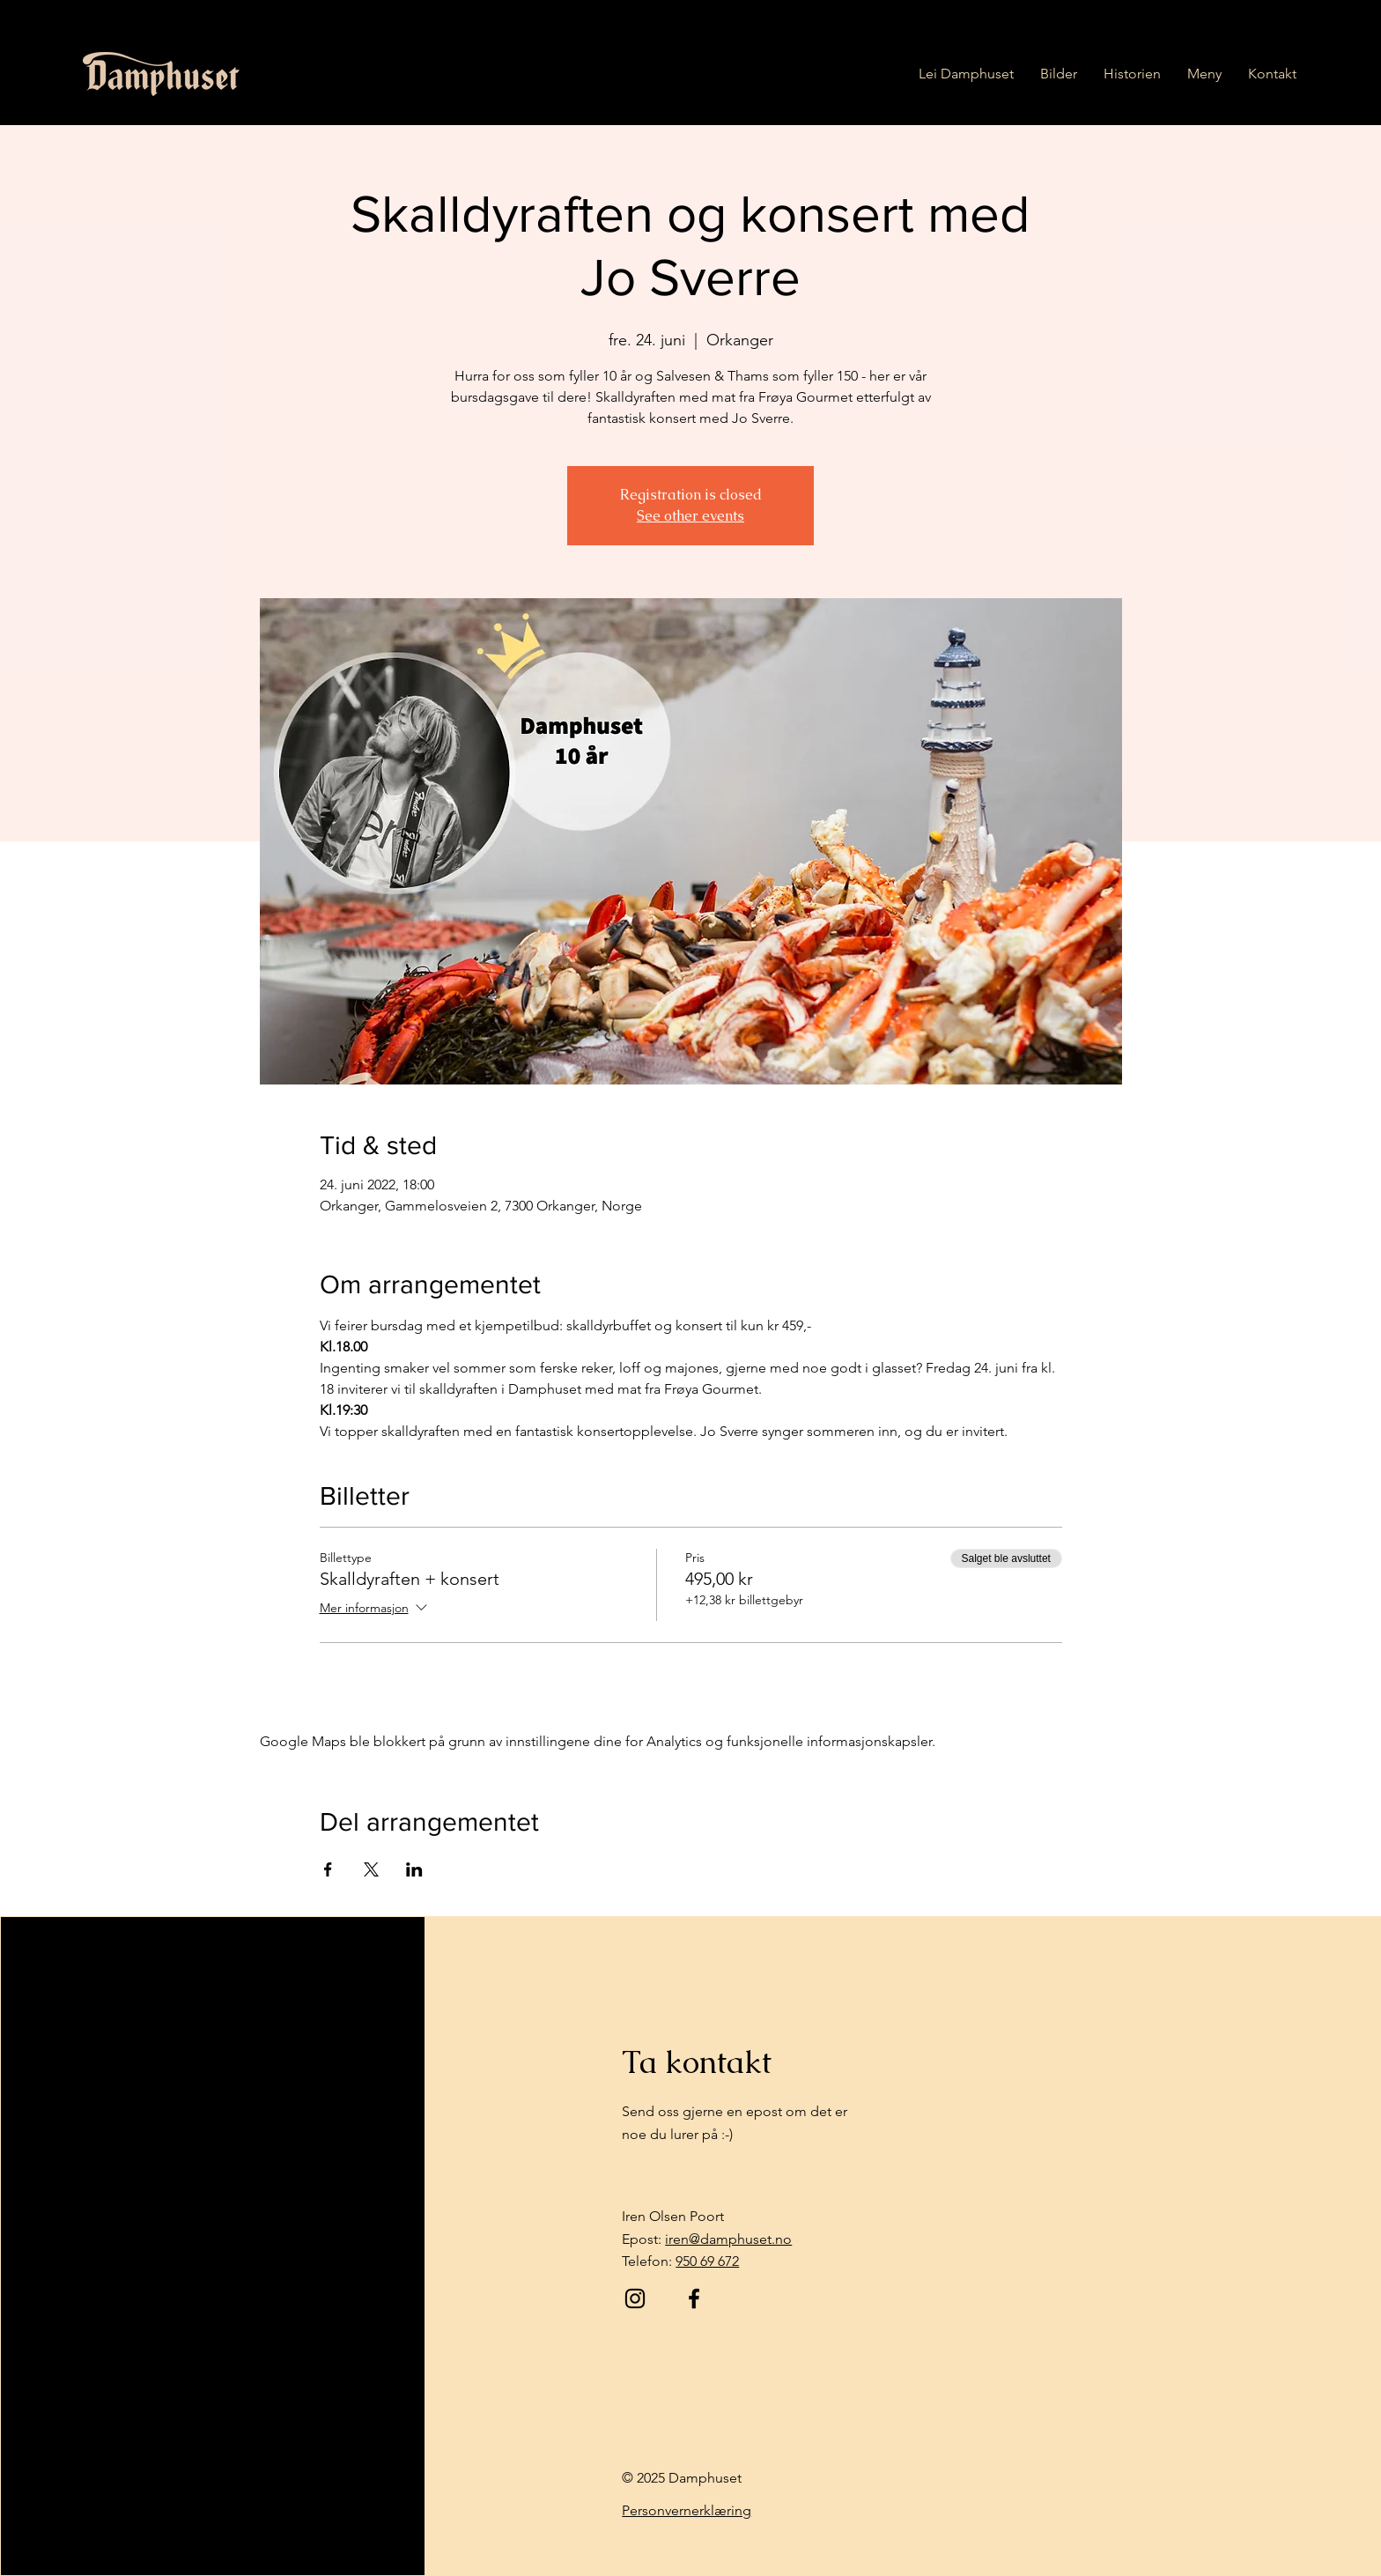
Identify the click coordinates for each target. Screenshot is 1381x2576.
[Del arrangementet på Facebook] (328, 1869)
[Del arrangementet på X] (371, 1869)
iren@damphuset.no (728, 2239)
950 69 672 (707, 2261)
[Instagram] (635, 2298)
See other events (690, 516)
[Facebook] (694, 2298)
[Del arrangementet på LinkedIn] (414, 1869)
